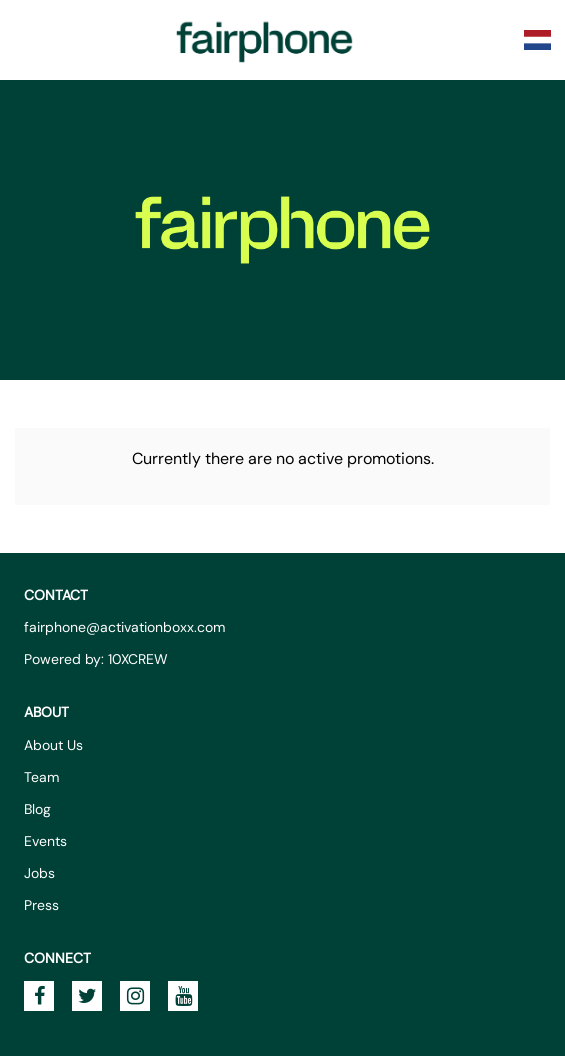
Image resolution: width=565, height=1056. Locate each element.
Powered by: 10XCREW (96, 659)
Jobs (39, 873)
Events (45, 841)
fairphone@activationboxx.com (124, 627)
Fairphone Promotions (265, 40)
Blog (37, 809)
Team (41, 777)
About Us (53, 745)
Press (41, 905)
